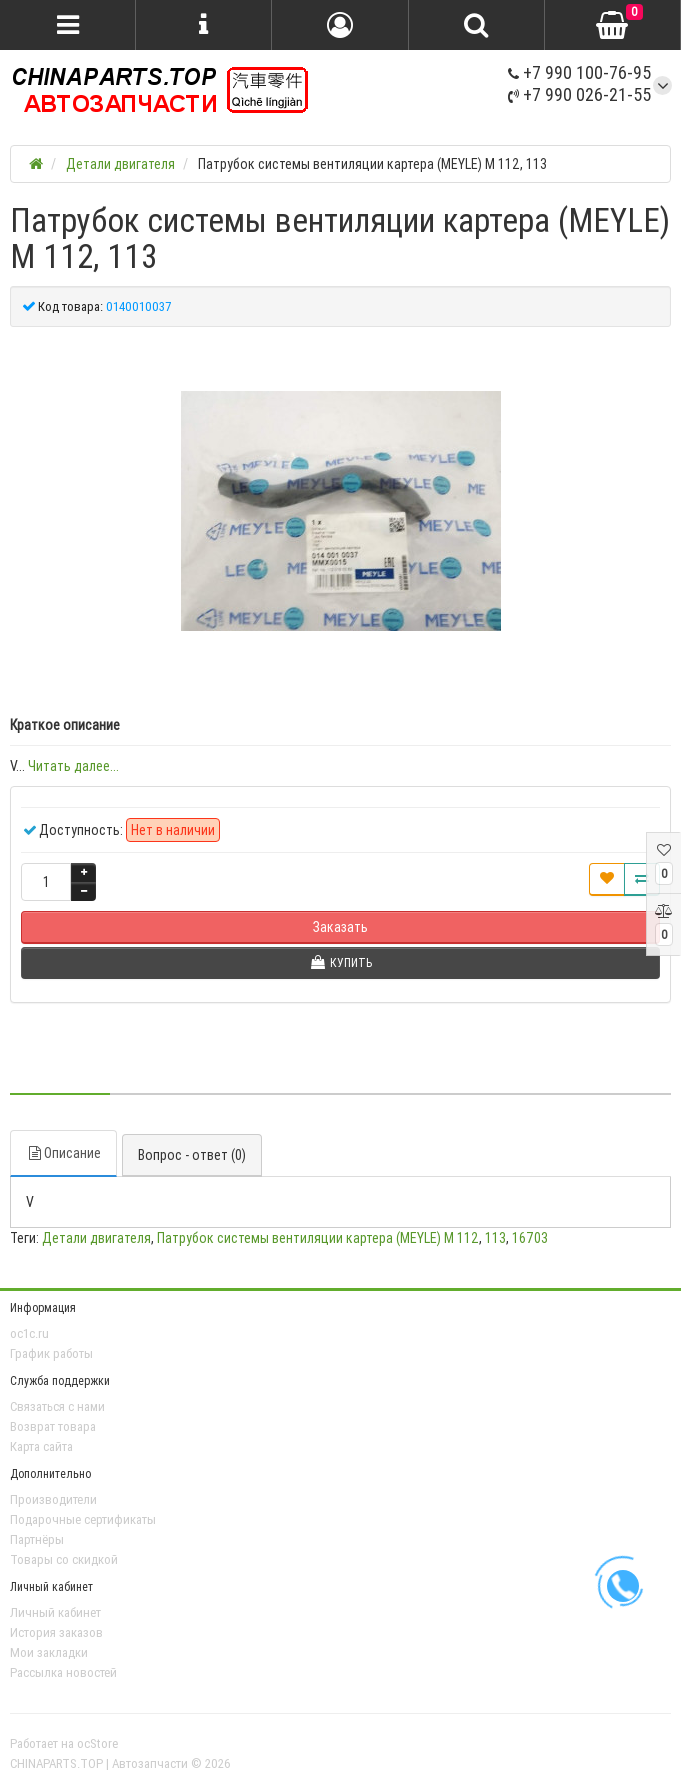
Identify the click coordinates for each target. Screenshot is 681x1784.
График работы (51, 1353)
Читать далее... (73, 766)
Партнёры (37, 1539)
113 (495, 1238)
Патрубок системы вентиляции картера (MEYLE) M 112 (318, 1238)
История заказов (56, 1632)
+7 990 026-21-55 (579, 94)
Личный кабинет (55, 1612)
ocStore (97, 1743)
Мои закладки (49, 1652)
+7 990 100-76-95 (579, 72)
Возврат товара (53, 1426)
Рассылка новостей (63, 1672)
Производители (53, 1499)
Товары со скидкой (64, 1559)
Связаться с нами (57, 1406)
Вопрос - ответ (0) (192, 1155)
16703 (530, 1238)
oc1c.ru (29, 1333)
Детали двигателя (96, 1238)
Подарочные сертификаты (83, 1519)
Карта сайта (41, 1446)
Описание (63, 1153)
